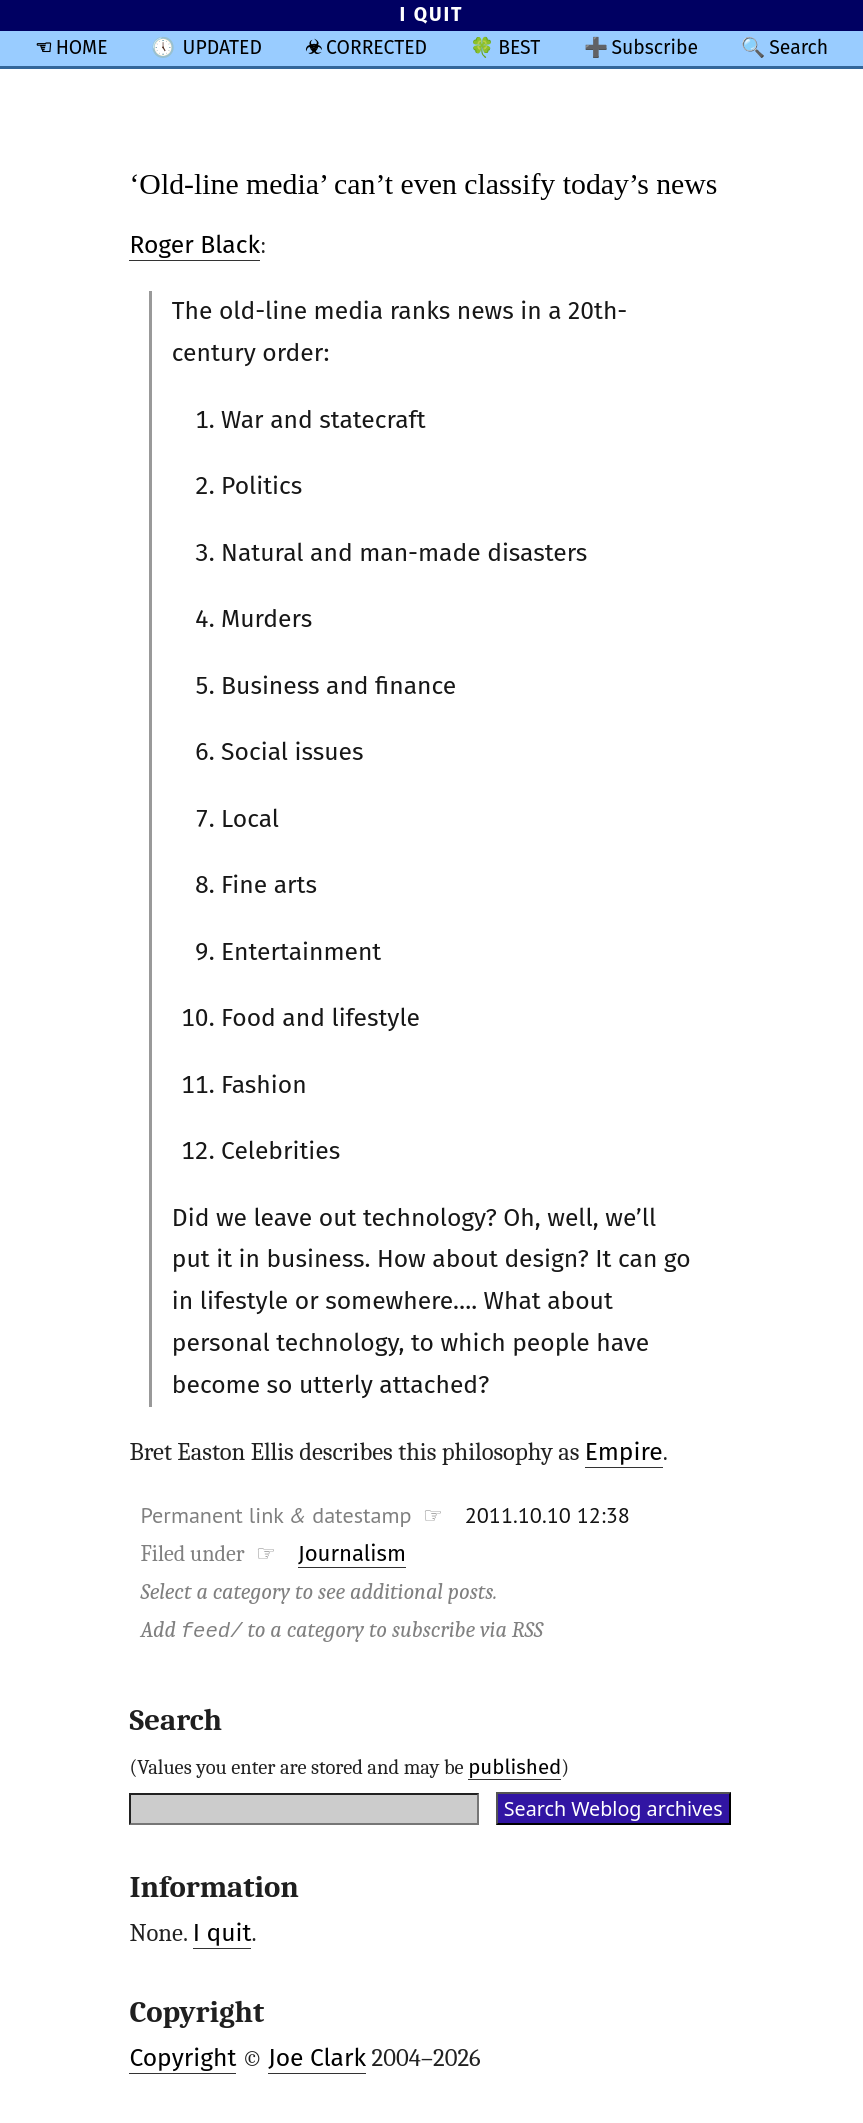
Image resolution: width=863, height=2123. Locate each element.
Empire (624, 1452)
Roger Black (194, 245)
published (514, 1767)
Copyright (182, 2058)
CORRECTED (376, 47)
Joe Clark (317, 2058)
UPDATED (222, 47)
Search (798, 47)
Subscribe (654, 47)
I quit (222, 1933)
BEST (519, 47)
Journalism (352, 1553)
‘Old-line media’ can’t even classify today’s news (423, 183)
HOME (82, 47)
